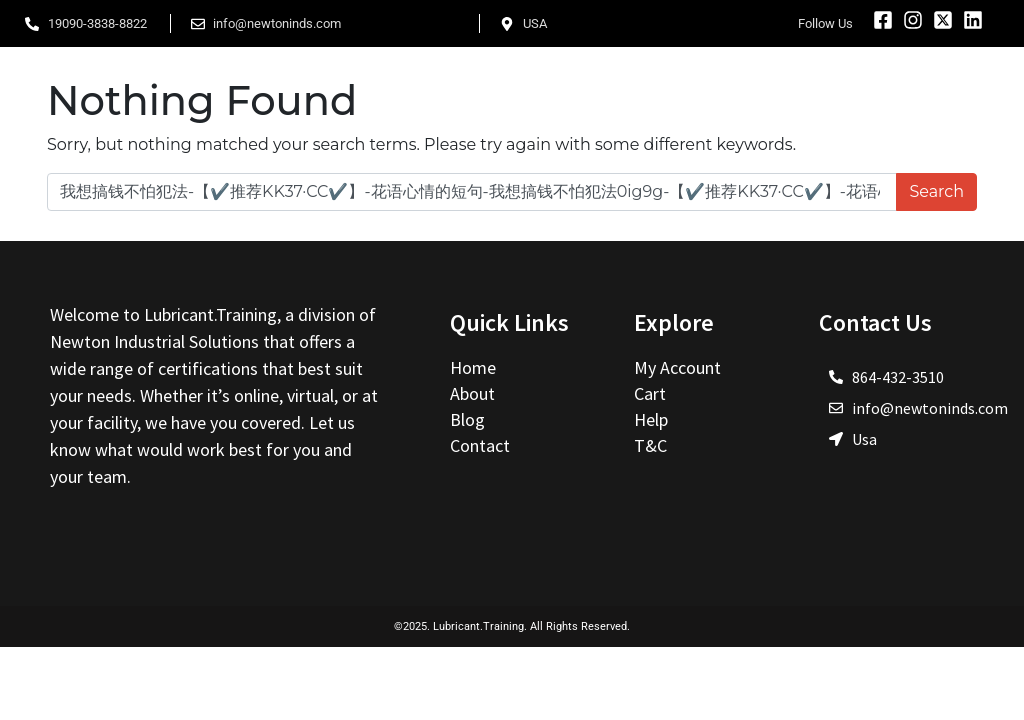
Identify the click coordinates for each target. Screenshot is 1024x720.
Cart (650, 393)
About (474, 393)
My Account (677, 367)
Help (651, 419)
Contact (480, 445)
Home (475, 367)
